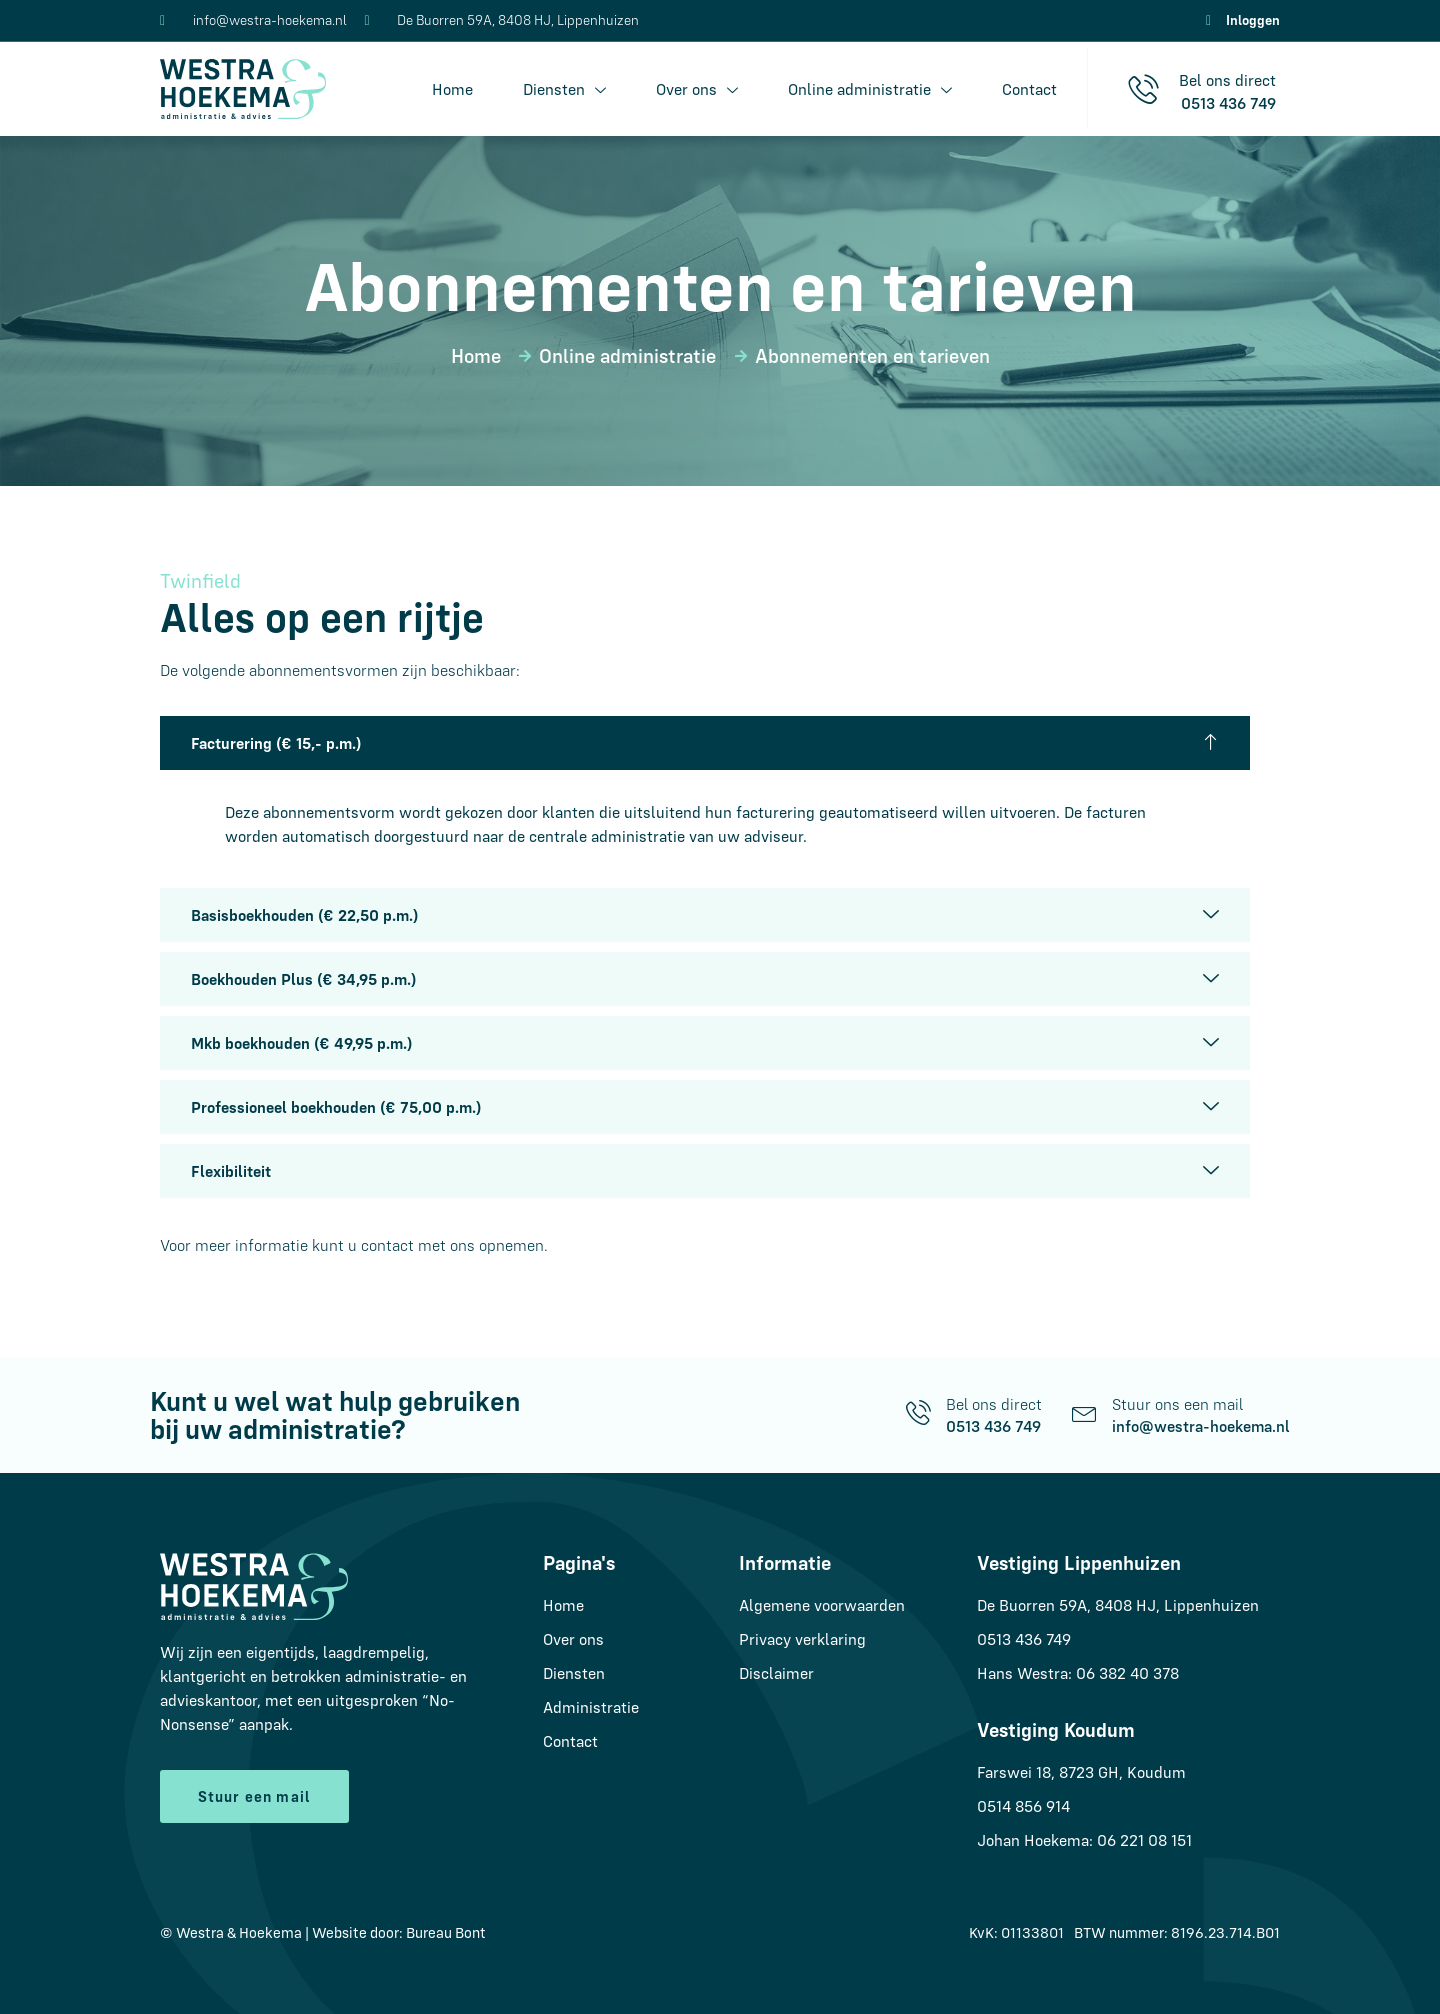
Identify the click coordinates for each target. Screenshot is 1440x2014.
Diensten (564, 89)
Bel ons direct (994, 1404)
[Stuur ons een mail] (1084, 1412)
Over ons (697, 89)
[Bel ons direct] (918, 1412)
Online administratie (870, 89)
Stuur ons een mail (1177, 1404)
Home (452, 89)
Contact (1029, 89)
